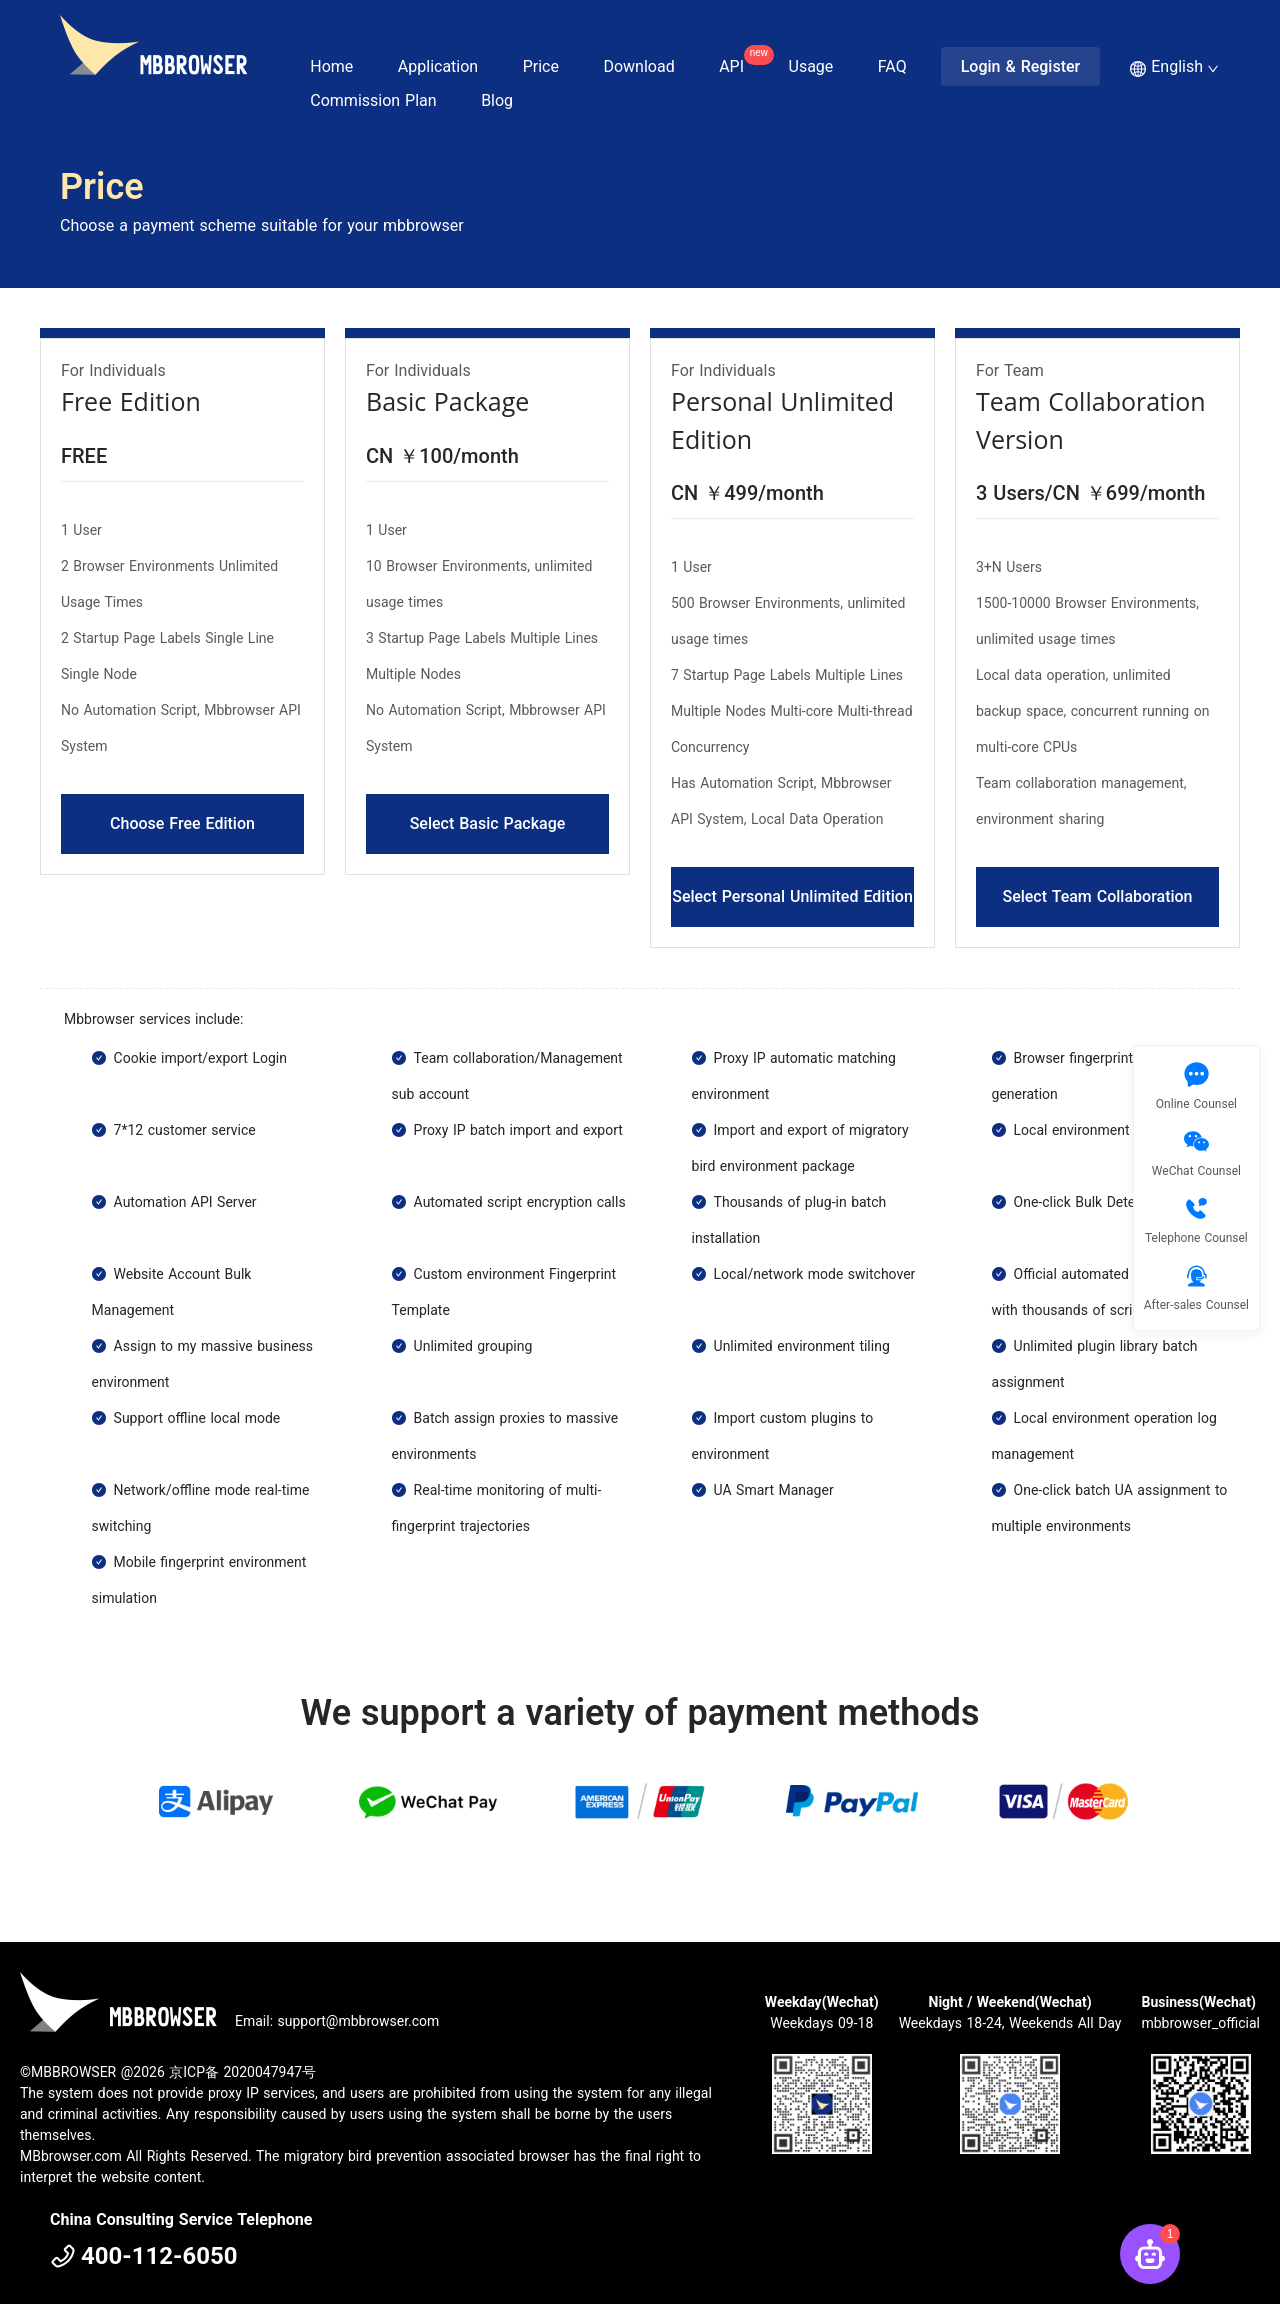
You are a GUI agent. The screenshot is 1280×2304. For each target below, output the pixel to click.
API (741, 60)
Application (438, 66)
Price (541, 66)
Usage (811, 66)
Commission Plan (373, 100)
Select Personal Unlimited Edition (792, 896)
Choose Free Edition (182, 823)
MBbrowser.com (71, 2156)
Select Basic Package (488, 823)
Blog (497, 100)
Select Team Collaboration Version (1097, 907)
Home (331, 66)
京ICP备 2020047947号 (242, 2072)
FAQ (892, 66)
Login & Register (1021, 66)
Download (638, 66)
